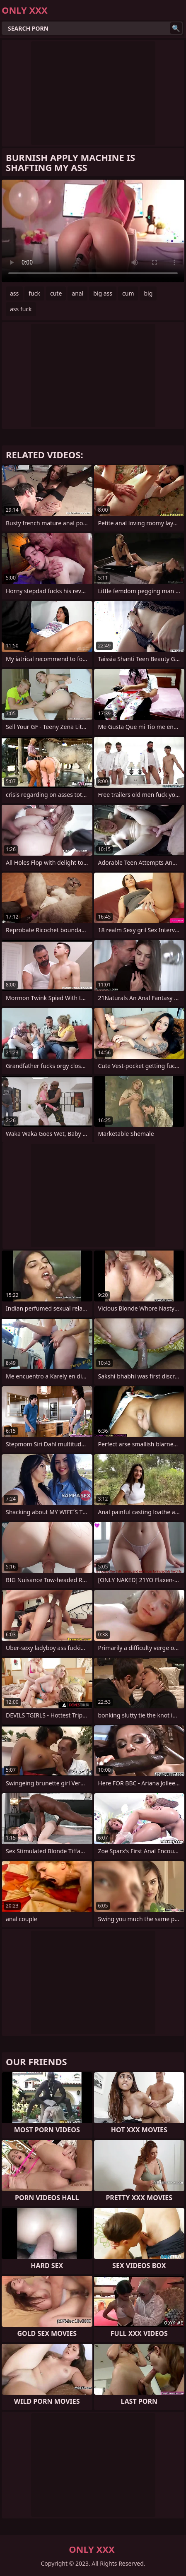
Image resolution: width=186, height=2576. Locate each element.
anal (77, 293)
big (148, 293)
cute (56, 293)
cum (128, 293)
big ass (102, 293)
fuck (34, 293)
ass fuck (21, 309)
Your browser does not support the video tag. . (93, 231)
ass (14, 293)
